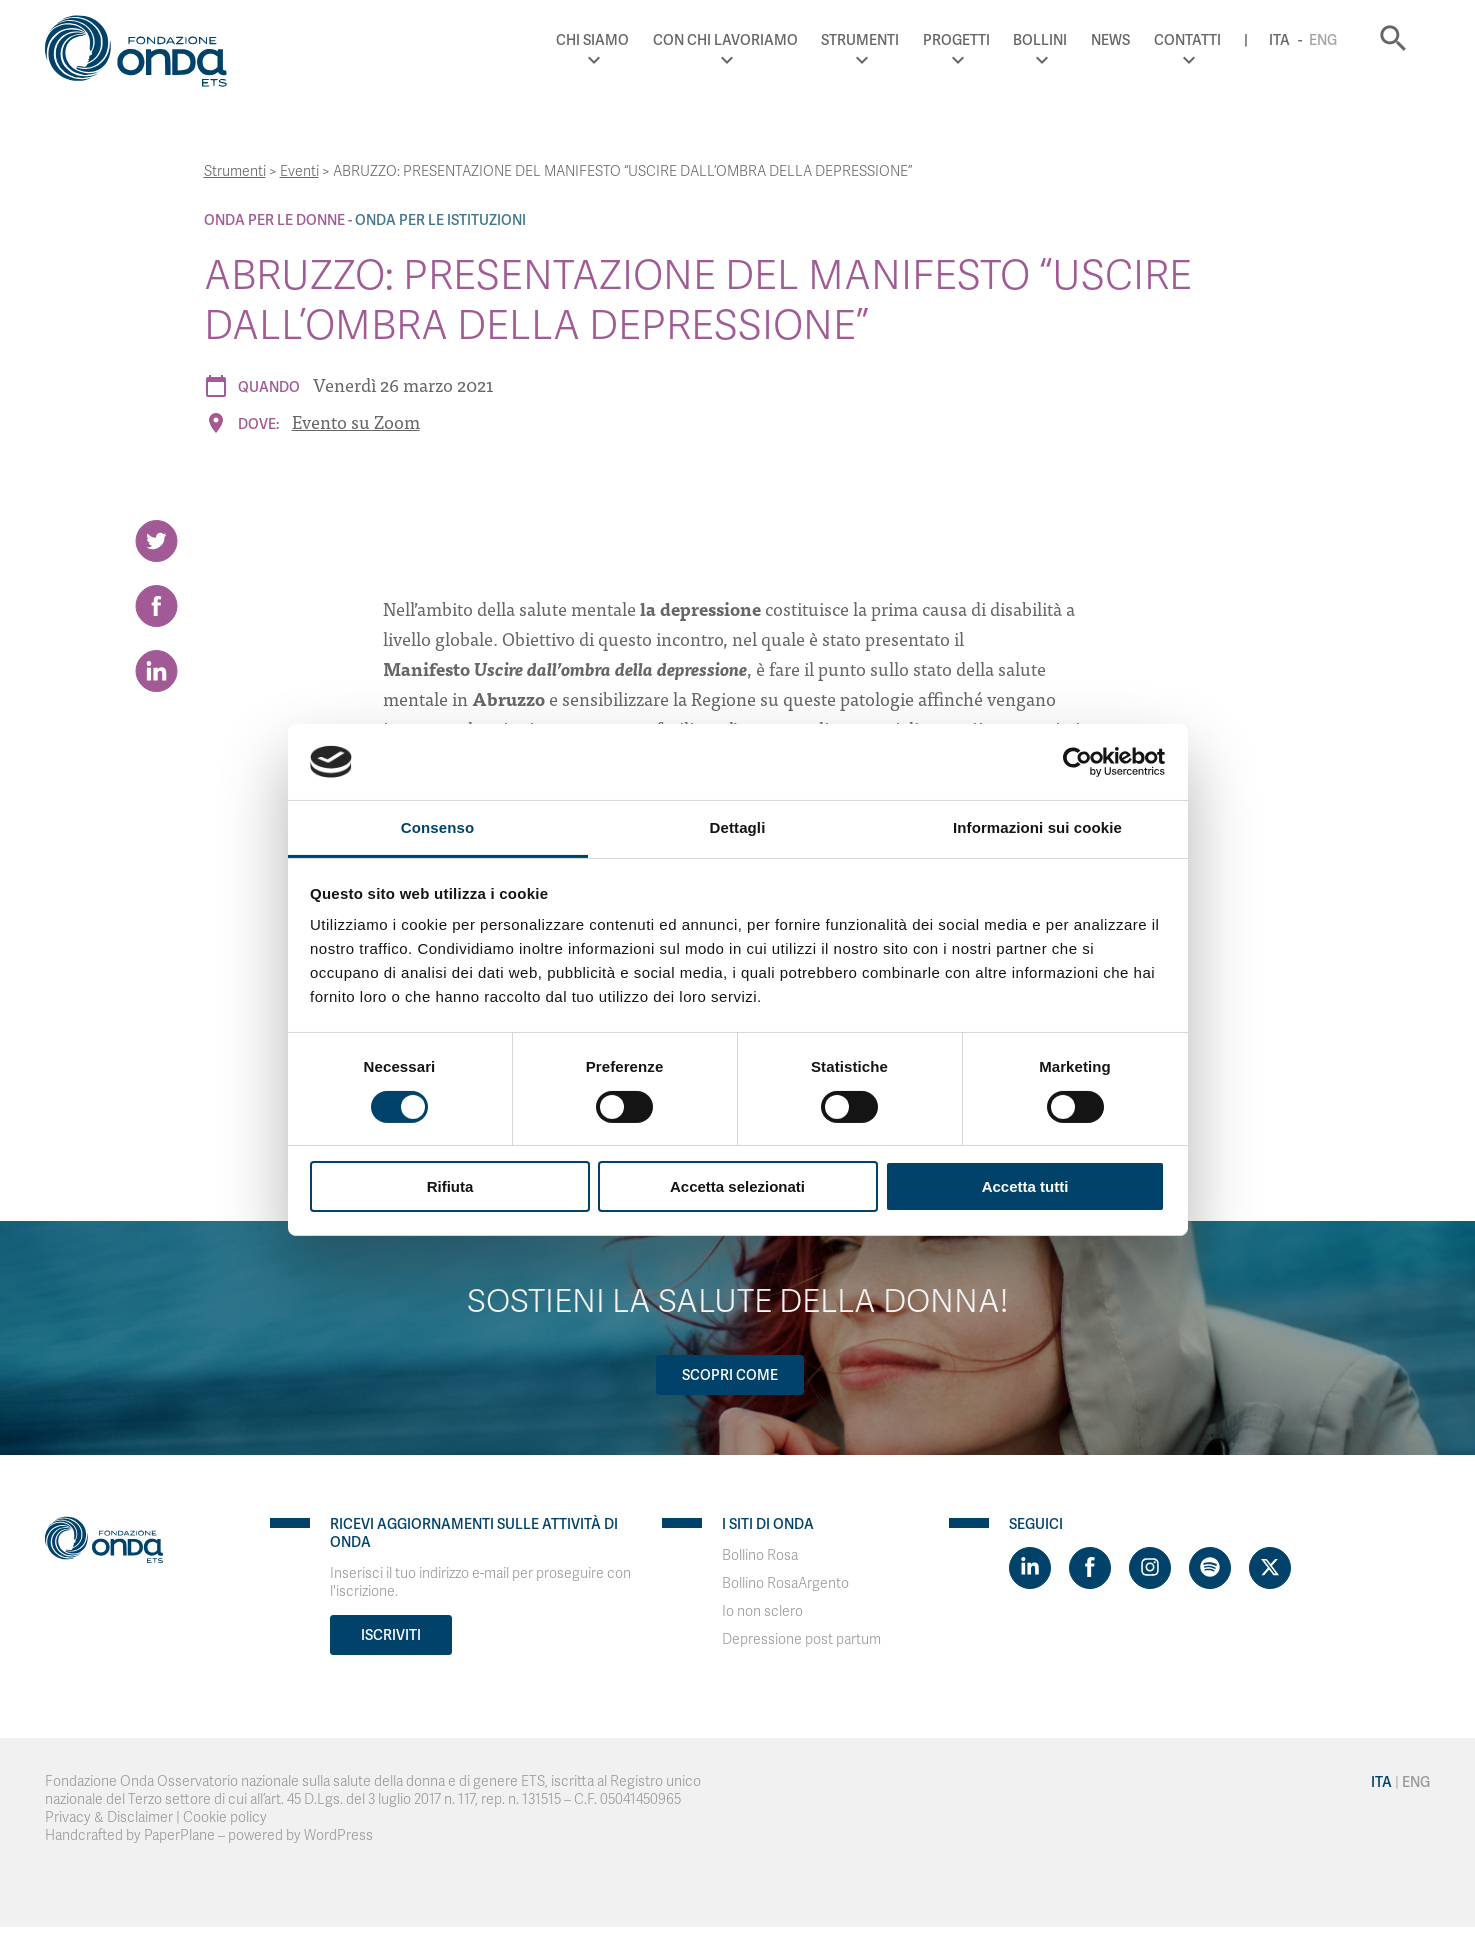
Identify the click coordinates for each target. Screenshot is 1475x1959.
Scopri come (730, 1375)
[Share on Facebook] (157, 606)
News (1110, 40)
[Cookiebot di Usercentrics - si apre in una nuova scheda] (1077, 762)
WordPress (338, 1835)
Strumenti (860, 40)
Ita (1279, 40)
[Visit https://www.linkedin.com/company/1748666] (1030, 1568)
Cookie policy (225, 1817)
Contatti (1187, 40)
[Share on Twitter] (157, 541)
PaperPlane (179, 1835)
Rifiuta (450, 1186)
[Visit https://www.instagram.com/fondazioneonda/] (1150, 1568)
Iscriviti (391, 1635)
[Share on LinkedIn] (157, 671)
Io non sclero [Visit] (762, 1611)
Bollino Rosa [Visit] (760, 1555)
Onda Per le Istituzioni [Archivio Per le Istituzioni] (440, 220)
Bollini (1040, 40)
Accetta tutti (1025, 1186)
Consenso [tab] (437, 827)
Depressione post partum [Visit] (801, 1639)
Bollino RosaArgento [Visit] (785, 1583)
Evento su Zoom (356, 421)
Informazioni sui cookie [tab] (1037, 827)
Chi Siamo (592, 40)
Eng (1323, 40)
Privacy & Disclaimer (109, 1817)
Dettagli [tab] (738, 827)
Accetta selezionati (737, 1186)
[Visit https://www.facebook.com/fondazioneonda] (1090, 1568)
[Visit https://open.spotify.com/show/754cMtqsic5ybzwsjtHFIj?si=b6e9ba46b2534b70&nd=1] (1210, 1568)
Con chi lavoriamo (725, 40)
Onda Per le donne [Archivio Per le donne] (274, 220)
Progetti (956, 40)
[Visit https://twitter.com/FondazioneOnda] (1270, 1568)
